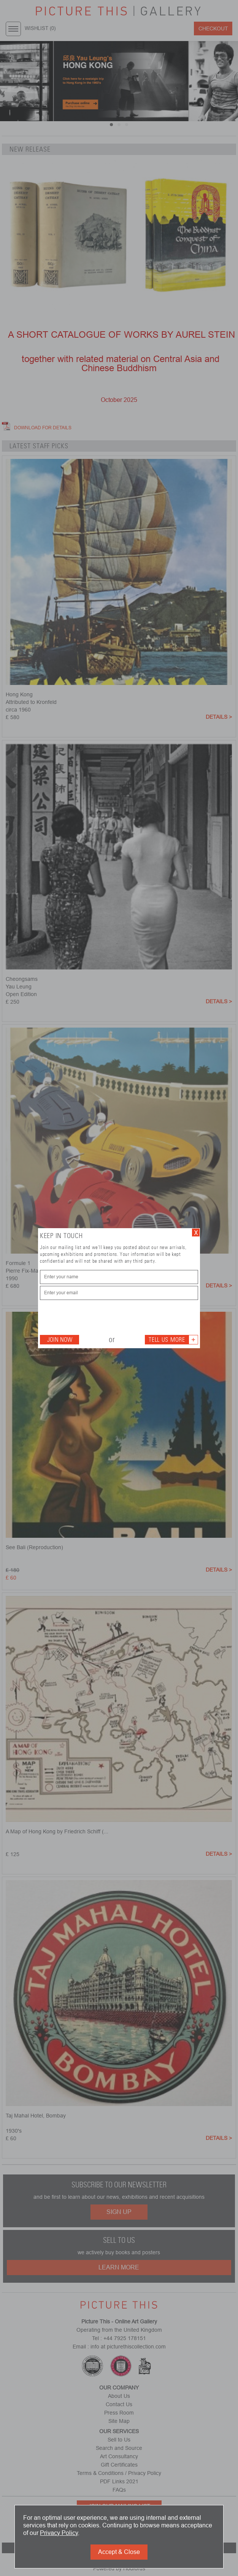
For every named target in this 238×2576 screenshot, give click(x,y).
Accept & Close (119, 2552)
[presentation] (97, 1316)
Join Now (59, 1339)
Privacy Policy (59, 2533)
